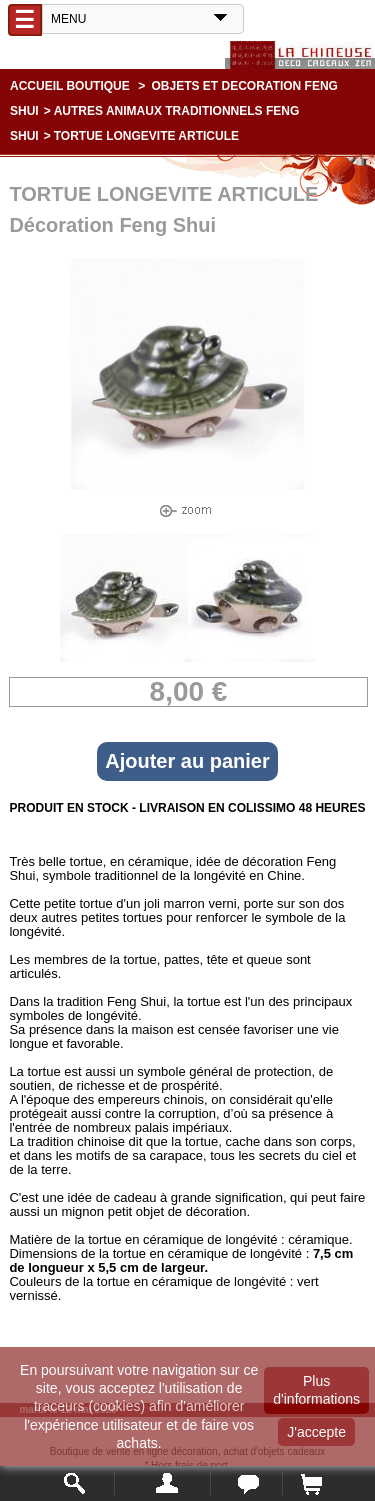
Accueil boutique (70, 86)
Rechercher (75, 1483)
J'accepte (316, 1432)
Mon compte (162, 1483)
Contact (246, 1483)
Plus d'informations (316, 1390)
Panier (310, 1483)
